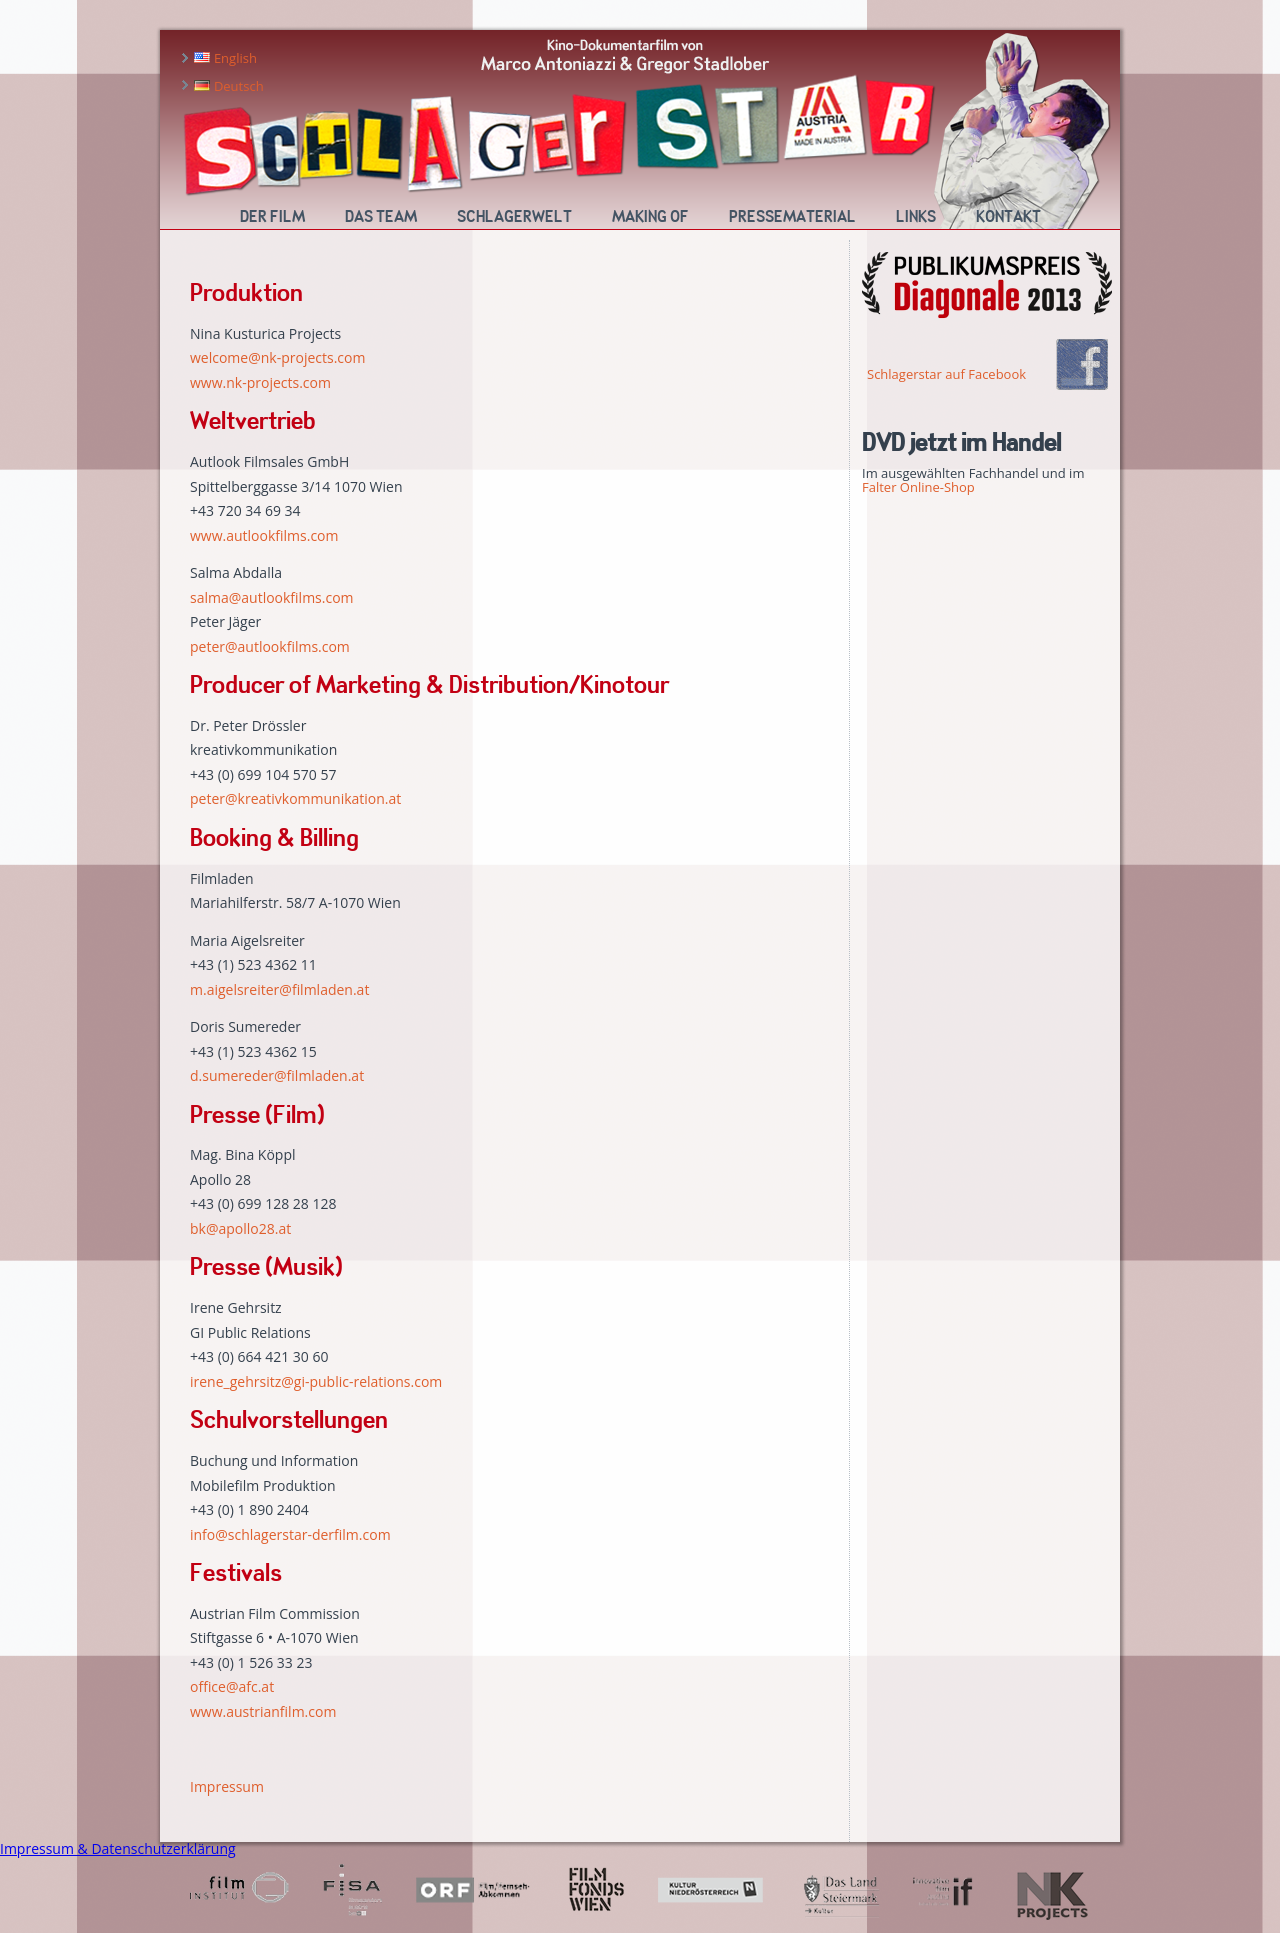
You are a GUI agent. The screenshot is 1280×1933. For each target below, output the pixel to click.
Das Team (381, 217)
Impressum (227, 1786)
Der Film (272, 217)
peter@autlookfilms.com (270, 646)
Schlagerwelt (514, 217)
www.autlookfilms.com (264, 535)
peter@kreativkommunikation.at (295, 798)
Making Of (650, 217)
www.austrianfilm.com (263, 1711)
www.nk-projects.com (260, 382)
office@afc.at (232, 1686)
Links (916, 217)
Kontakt (1008, 217)
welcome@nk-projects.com (277, 357)
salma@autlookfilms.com (272, 597)
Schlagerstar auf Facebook (946, 374)
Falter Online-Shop (918, 487)
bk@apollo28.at (240, 1228)
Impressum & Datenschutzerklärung (118, 1848)
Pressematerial (792, 217)
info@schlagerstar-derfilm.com (290, 1534)
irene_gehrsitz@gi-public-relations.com (316, 1381)
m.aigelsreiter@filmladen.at (279, 989)
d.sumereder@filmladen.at (277, 1075)
